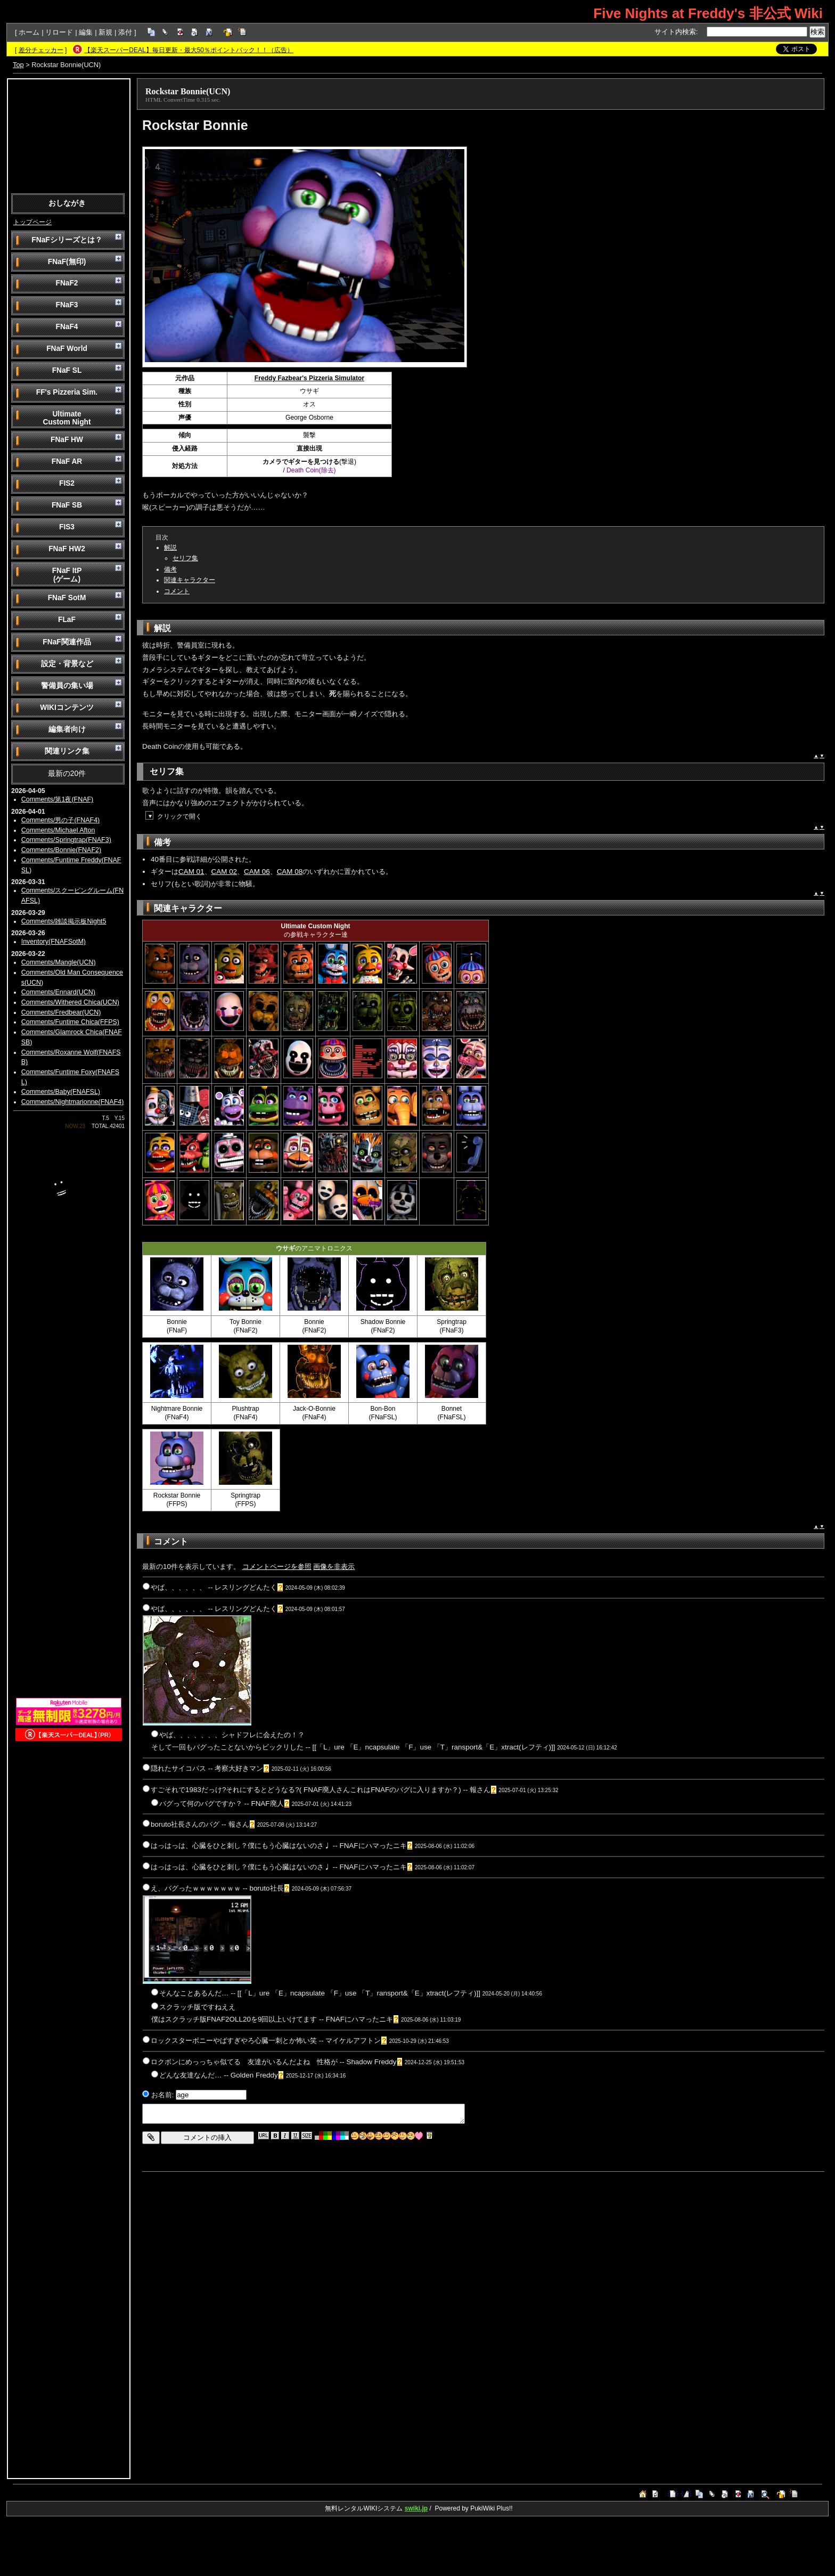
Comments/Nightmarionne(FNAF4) (72, 1102)
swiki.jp (416, 2508)
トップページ (32, 222)
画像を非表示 (334, 1567)
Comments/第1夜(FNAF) (57, 799)
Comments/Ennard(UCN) (58, 992)
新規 (105, 32)
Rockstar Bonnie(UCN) (187, 91)
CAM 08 (290, 872)
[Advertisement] (68, 135)
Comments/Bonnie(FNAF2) (61, 850)
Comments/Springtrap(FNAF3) (66, 840)
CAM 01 (191, 872)
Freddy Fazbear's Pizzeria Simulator (309, 378)
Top (18, 65)
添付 (125, 32)
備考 (170, 569)
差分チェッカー (41, 50)
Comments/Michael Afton (58, 830)
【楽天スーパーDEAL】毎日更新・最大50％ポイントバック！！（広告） (188, 50)
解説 (170, 547)
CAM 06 (257, 872)
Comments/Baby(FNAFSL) (60, 1091)
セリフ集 (185, 558)
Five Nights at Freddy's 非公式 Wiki (708, 13)
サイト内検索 (675, 32)
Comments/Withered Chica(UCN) (70, 1002)
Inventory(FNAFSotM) (53, 941)
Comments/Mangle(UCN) (58, 962)
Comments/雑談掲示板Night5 (64, 921)
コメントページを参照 (277, 1567)
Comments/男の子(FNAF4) (60, 820)
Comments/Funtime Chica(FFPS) (70, 1022)
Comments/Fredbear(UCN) (61, 1012)
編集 (86, 32)
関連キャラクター (189, 580)
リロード (59, 32)
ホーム (29, 32)
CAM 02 (224, 872)
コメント (177, 591)
